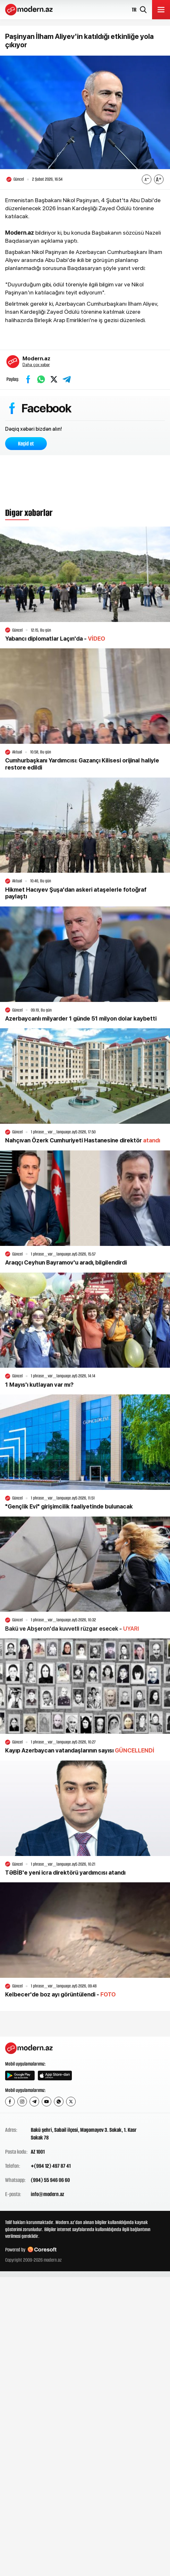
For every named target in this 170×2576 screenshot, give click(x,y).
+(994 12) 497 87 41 (51, 2166)
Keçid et (26, 443)
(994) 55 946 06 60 (50, 2180)
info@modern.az (47, 2194)
